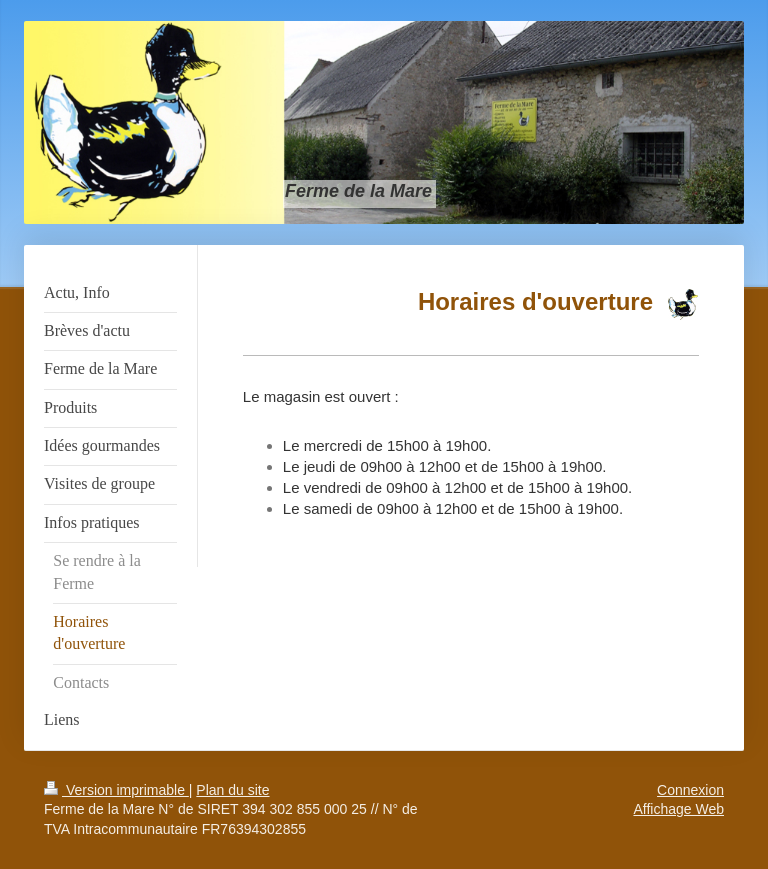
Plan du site (232, 790)
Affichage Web (678, 809)
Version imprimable (116, 790)
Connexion (690, 790)
